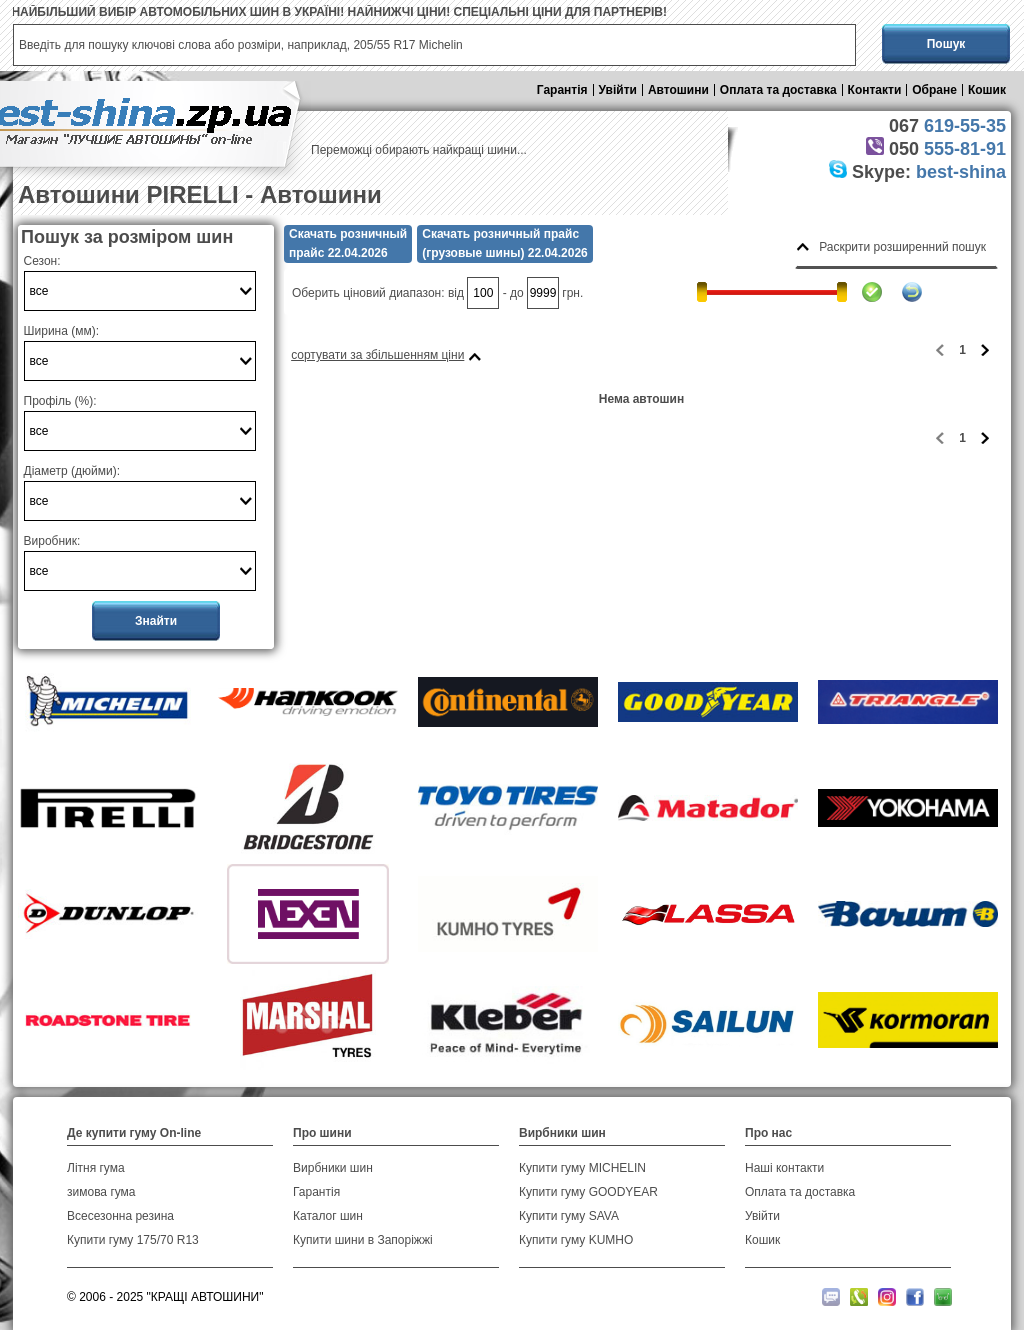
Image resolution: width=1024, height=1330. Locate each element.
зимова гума (101, 1192)
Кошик (987, 90)
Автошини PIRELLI (128, 194)
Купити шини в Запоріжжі (363, 1240)
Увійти (618, 90)
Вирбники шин (333, 1168)
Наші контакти (784, 1168)
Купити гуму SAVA (569, 1216)
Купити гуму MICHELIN (582, 1168)
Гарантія (562, 90)
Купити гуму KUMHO (576, 1240)
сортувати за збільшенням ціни (377, 355)
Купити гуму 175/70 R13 (133, 1240)
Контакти (875, 90)
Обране (934, 90)
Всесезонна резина (120, 1216)
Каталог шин (328, 1216)
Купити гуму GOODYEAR (588, 1192)
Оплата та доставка (778, 90)
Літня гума (96, 1168)
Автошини (678, 90)
